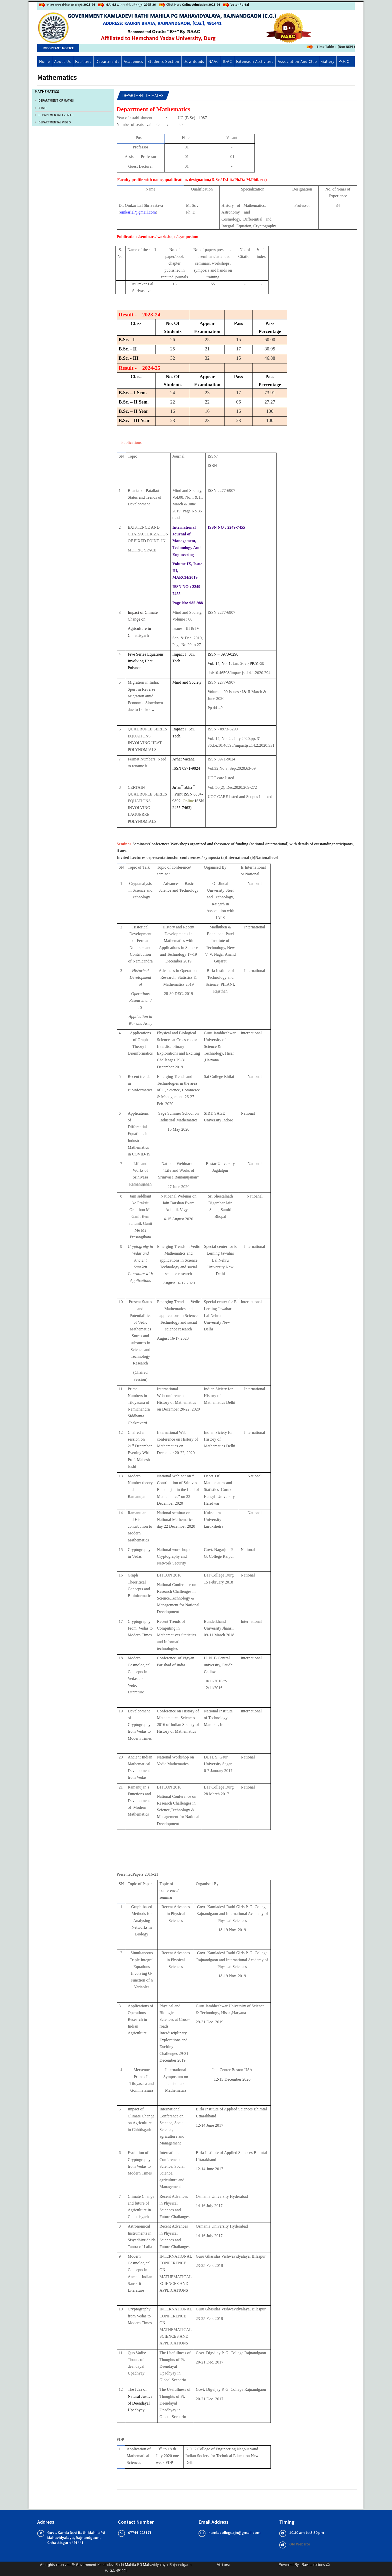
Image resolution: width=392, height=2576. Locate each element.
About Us (62, 61)
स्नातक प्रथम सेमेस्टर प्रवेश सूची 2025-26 (66, 5)
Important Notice (58, 48)
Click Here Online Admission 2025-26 (189, 5)
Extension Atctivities (255, 61)
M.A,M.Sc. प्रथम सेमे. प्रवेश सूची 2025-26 (127, 5)
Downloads (194, 61)
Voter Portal (235, 5)
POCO (344, 61)
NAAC (213, 61)
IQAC (227, 61)
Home (44, 61)
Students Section (163, 61)
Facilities (83, 61)
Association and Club (297, 61)
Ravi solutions (313, 2564)
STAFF (42, 108)
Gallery (327, 61)
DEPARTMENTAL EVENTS (55, 115)
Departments (108, 61)
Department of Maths (56, 100)
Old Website (299, 2543)
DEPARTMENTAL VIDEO (54, 122)
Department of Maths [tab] (143, 95)
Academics (133, 61)
